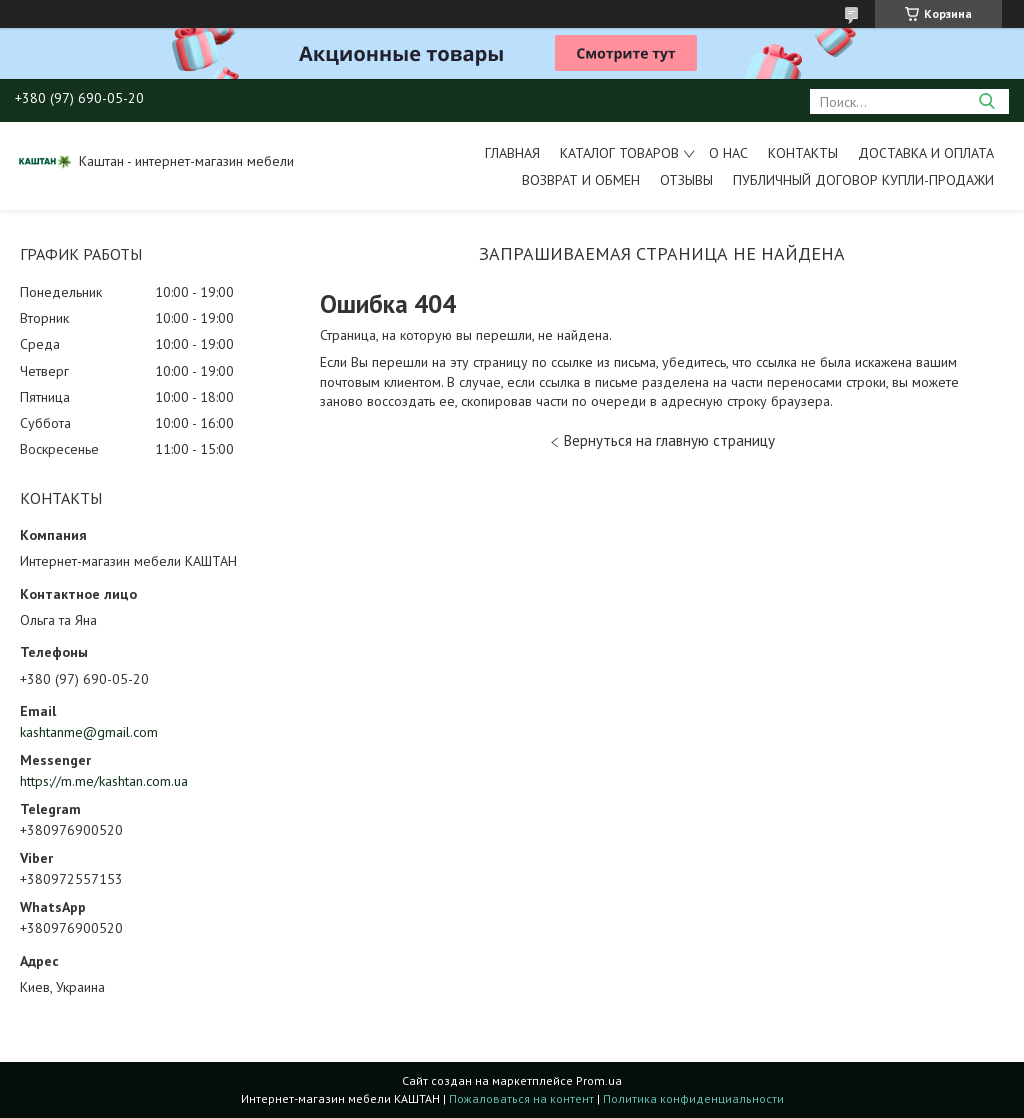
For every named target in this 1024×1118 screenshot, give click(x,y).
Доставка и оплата (926, 153)
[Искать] (986, 101)
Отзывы (686, 180)
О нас (728, 153)
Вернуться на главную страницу (669, 440)
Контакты (803, 153)
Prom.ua (599, 1080)
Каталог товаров (619, 153)
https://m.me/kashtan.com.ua (104, 781)
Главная (512, 153)
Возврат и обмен (581, 180)
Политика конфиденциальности (693, 1098)
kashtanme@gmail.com (89, 732)
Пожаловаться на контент (521, 1098)
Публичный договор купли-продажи (863, 180)
